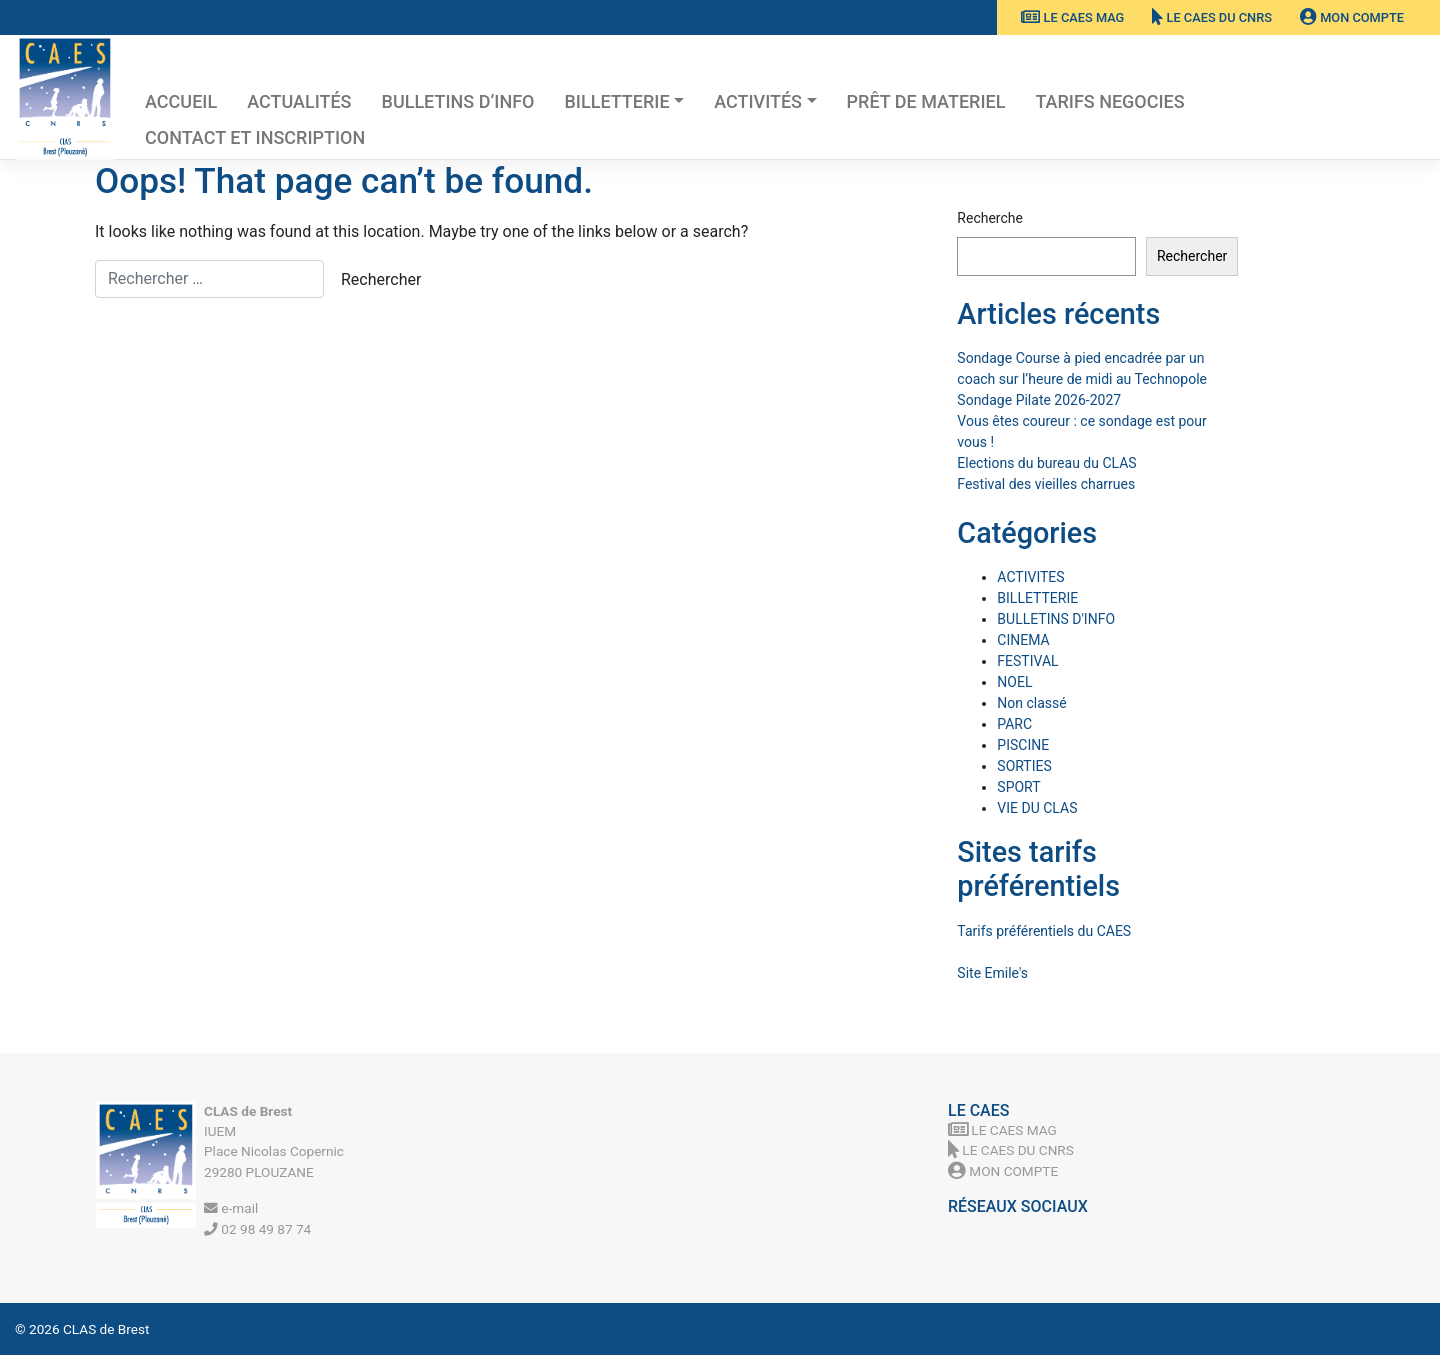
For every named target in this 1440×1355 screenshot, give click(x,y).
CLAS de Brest (106, 1329)
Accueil (181, 101)
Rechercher (1192, 256)
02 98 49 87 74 (257, 1229)
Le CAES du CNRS (1212, 17)
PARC (1014, 724)
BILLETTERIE (616, 101)
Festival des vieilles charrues (1046, 484)
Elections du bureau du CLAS (1046, 463)
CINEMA (1023, 640)
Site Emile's (992, 973)
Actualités (299, 101)
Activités (758, 101)
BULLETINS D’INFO (458, 101)
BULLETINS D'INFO (1056, 619)
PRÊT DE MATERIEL (926, 101)
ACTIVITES (1030, 577)
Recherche (990, 218)
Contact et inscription (255, 137)
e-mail (231, 1208)
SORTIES (1024, 766)
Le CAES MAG (1072, 17)
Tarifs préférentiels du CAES (1044, 931)
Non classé (1031, 703)
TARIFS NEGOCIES (1109, 101)
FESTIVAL (1027, 661)
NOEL (1014, 682)
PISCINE (1023, 745)
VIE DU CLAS (1037, 808)
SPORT (1018, 787)
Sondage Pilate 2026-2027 (1039, 400)
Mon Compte (1352, 17)
